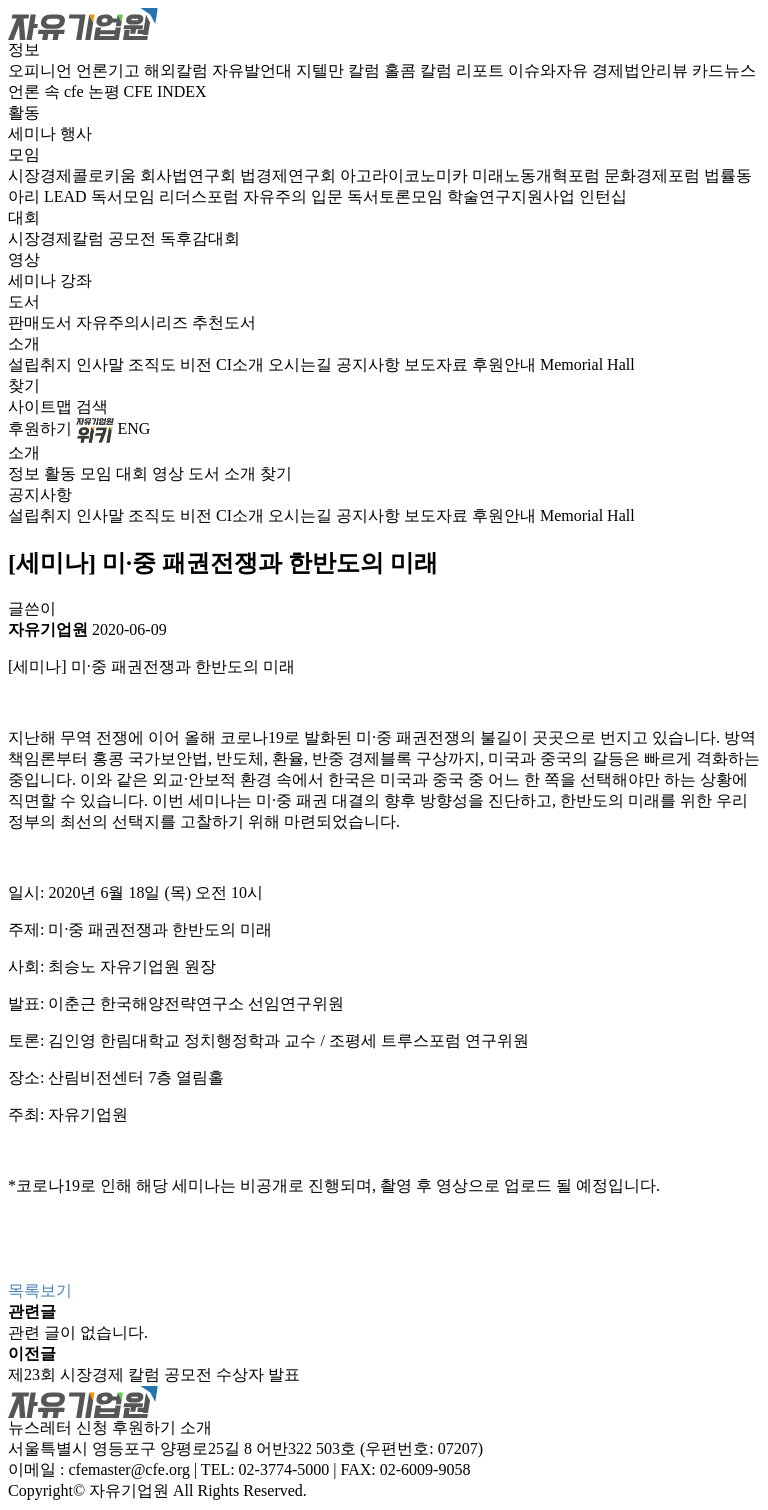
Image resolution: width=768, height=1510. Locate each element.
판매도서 (42, 322)
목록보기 (40, 1290)
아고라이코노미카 (406, 175)
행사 (76, 133)
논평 (106, 91)
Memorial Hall (587, 364)
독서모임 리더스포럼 (167, 196)
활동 (24, 112)
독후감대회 (200, 238)
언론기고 (110, 70)
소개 (24, 343)
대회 (24, 217)
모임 (24, 154)
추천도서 (224, 322)
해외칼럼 (178, 70)
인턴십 (603, 196)
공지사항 (370, 364)
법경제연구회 (290, 175)
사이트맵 (42, 406)
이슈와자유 (550, 70)
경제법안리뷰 (642, 70)
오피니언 (42, 70)
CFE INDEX (165, 91)
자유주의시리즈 (134, 322)
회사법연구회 (190, 175)
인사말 (102, 364)
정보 (24, 49)
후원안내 (506, 364)
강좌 (76, 280)
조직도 (154, 364)
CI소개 (242, 364)
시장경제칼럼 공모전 (84, 238)
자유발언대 (254, 70)
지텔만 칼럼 (340, 70)
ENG (134, 428)
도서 (24, 301)
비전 (198, 364)
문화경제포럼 (654, 175)
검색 (92, 406)
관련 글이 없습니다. (78, 1332)
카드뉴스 (724, 70)
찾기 (24, 385)
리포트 (482, 70)
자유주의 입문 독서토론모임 (345, 196)
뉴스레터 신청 (58, 1427)
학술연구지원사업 (513, 196)
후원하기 (40, 428)
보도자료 (438, 364)
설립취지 (42, 364)
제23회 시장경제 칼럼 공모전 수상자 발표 (154, 1374)
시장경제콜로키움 (74, 175)
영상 (24, 259)
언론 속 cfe (48, 91)
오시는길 (302, 364)
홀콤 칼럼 (420, 70)
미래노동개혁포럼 (538, 175)
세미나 (34, 133)
